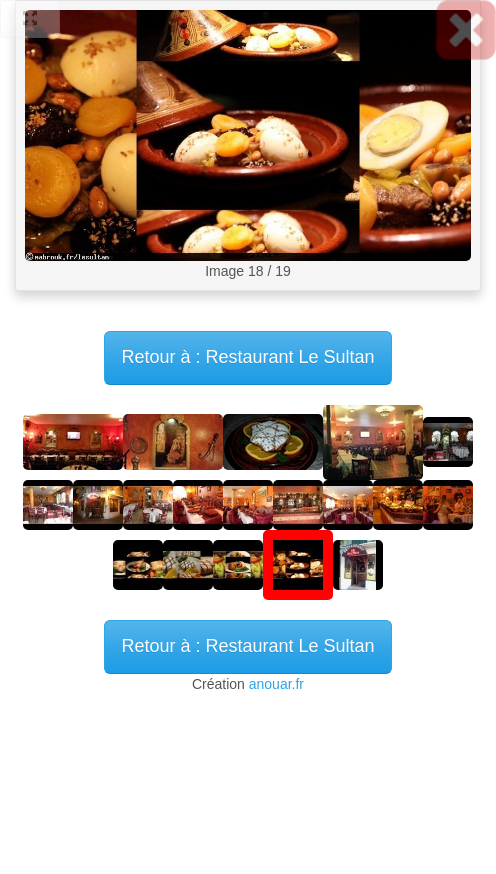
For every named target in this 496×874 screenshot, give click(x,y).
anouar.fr (276, 684)
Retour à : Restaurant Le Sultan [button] (247, 646)
